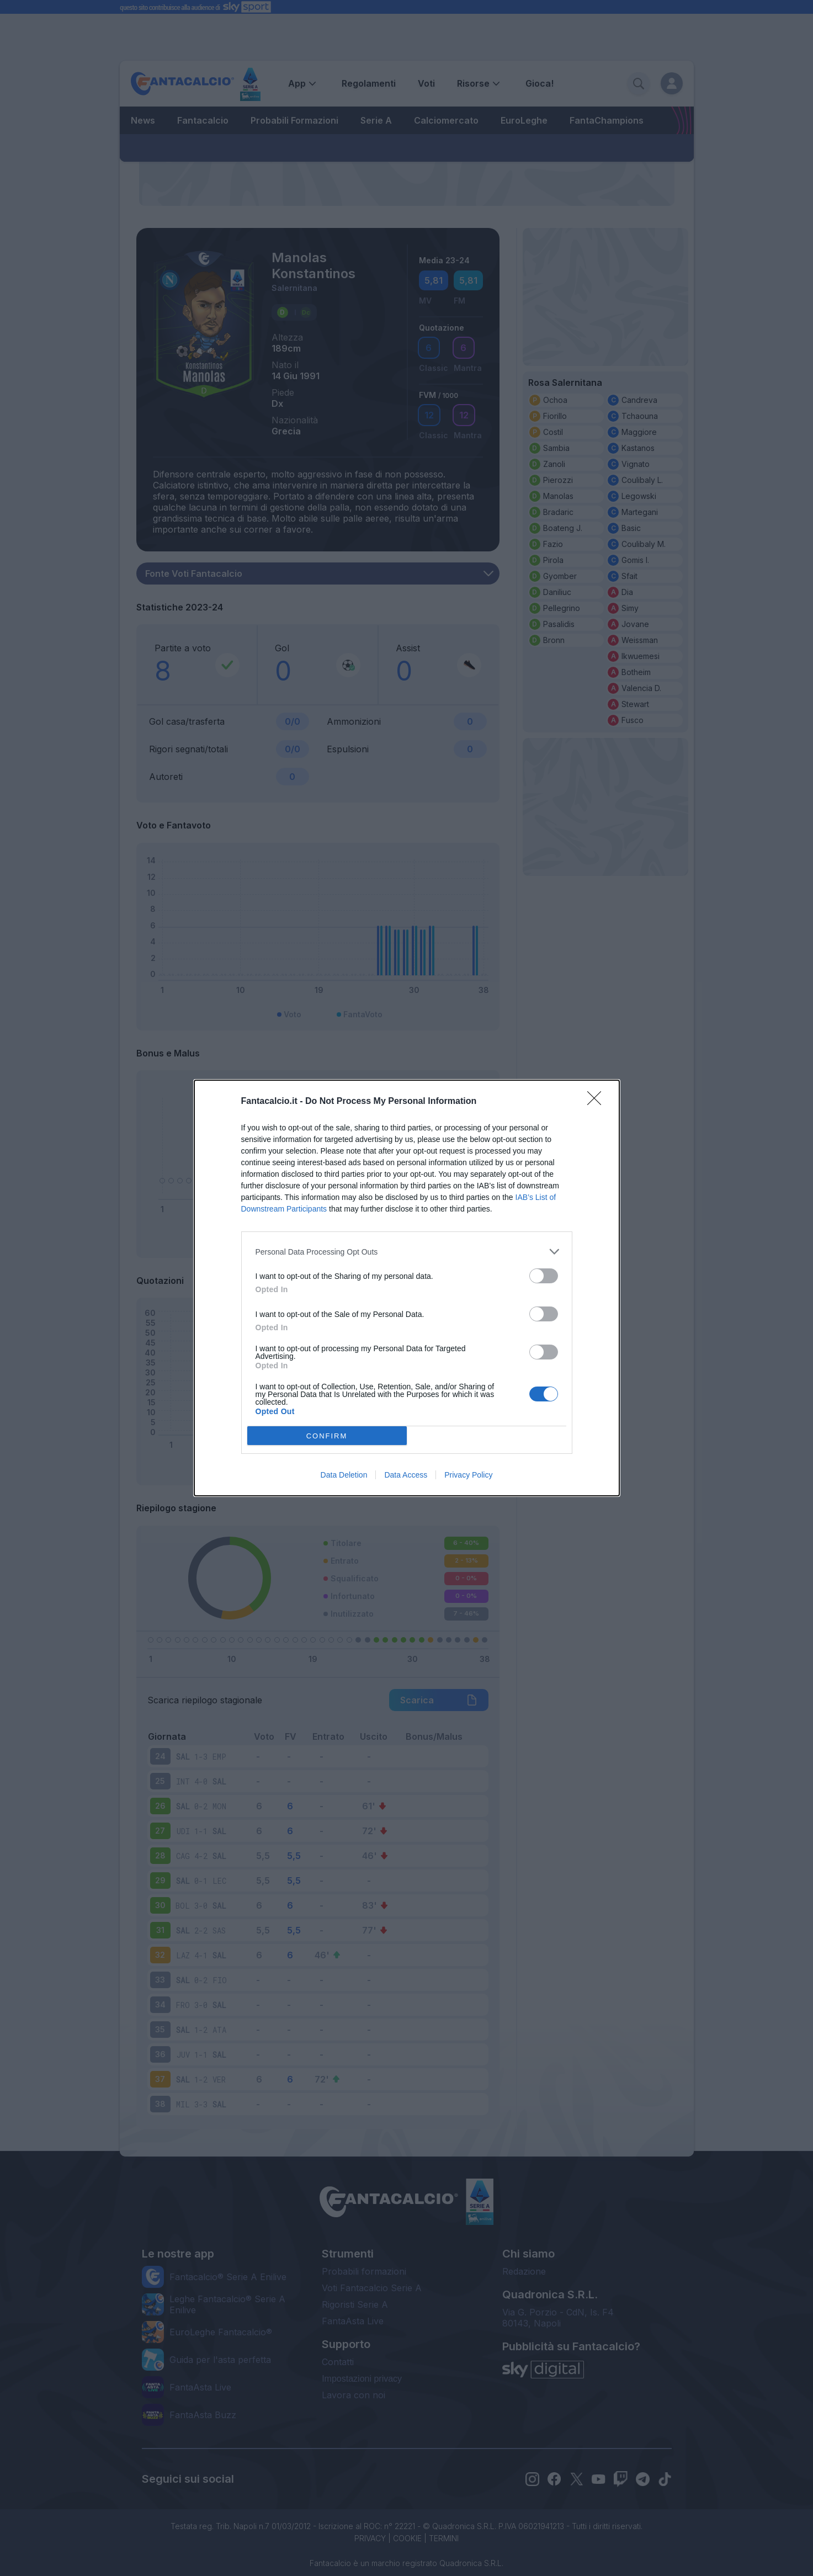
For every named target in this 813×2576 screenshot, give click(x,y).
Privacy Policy (468, 1474)
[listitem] (407, 1251)
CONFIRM (327, 1436)
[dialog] (406, 1288)
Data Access (405, 1474)
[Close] (597, 1101)
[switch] (543, 1275)
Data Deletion (344, 1474)
